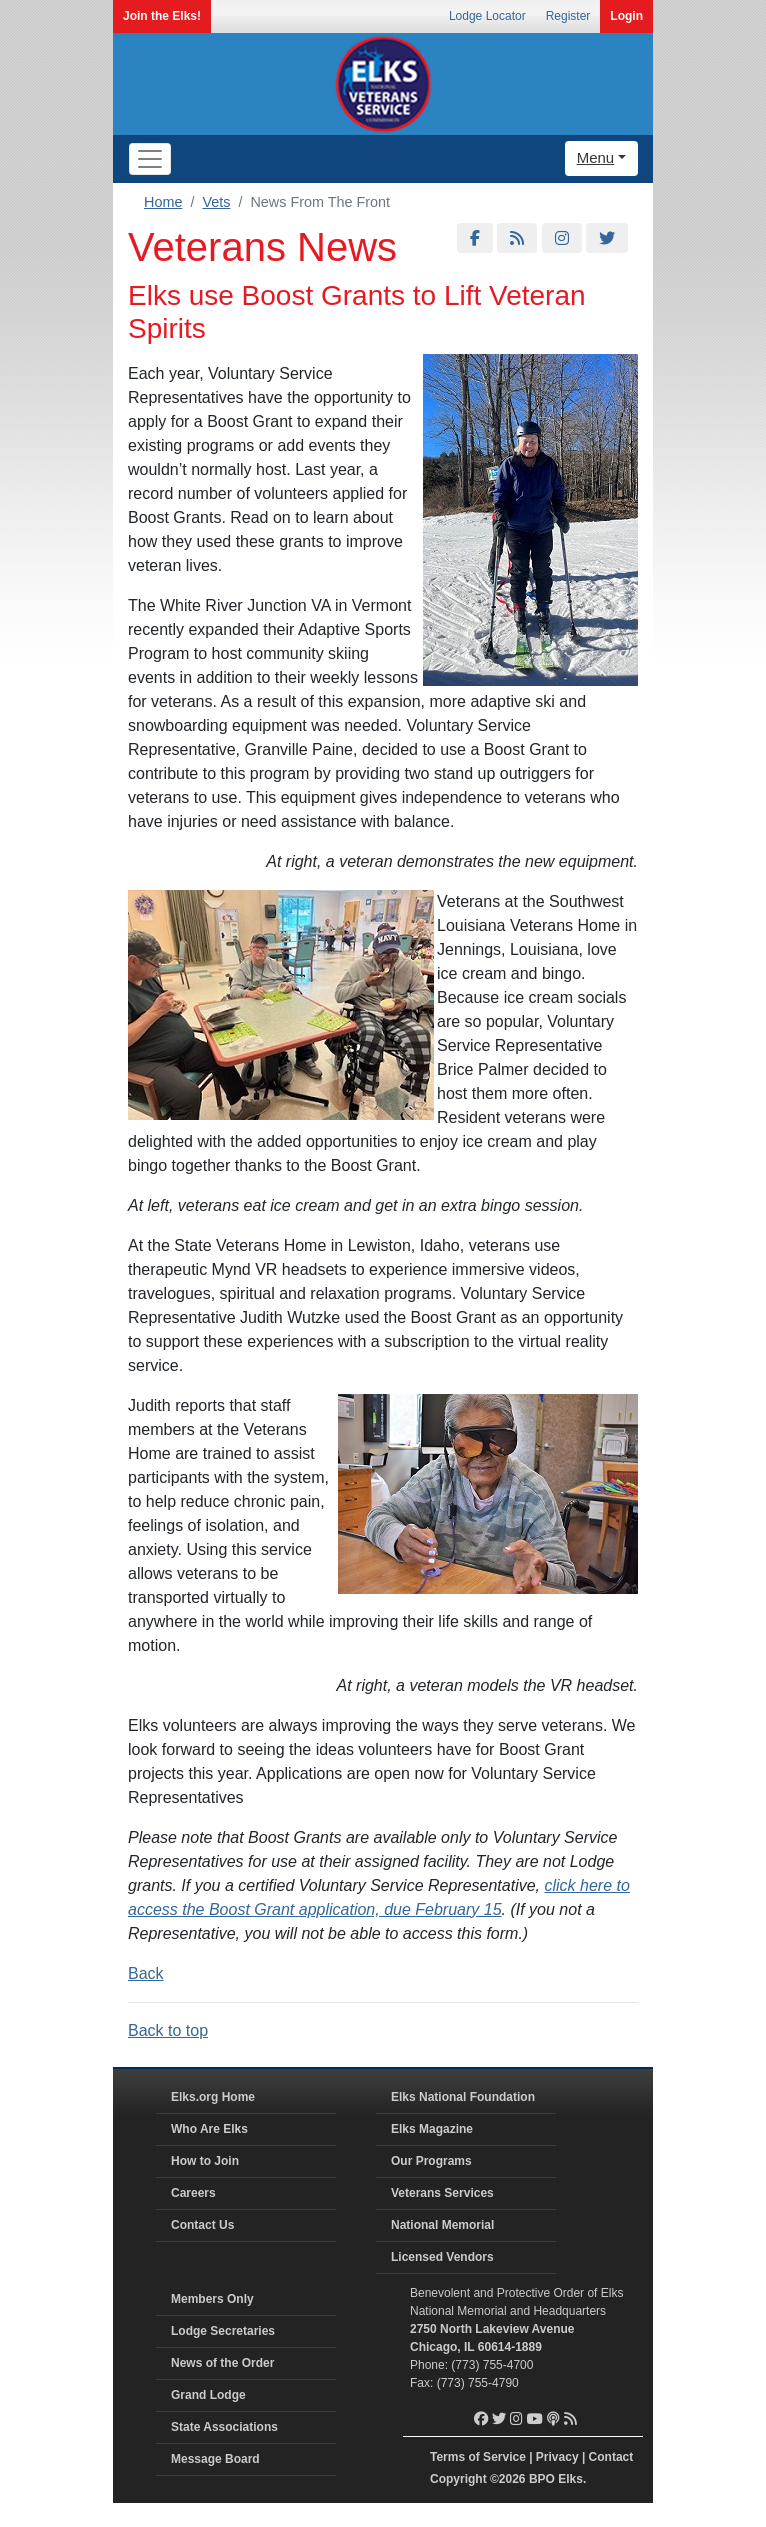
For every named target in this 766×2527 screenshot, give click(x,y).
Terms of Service (478, 2457)
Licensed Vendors (442, 2257)
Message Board (215, 2459)
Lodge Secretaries (223, 2331)
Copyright (458, 2479)
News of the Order (222, 2363)
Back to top (168, 2030)
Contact (611, 2457)
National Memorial (442, 2225)
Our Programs (431, 2161)
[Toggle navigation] (150, 159)
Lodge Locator (487, 16)
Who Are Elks (209, 2129)
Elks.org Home (213, 2097)
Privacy (557, 2457)
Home (163, 202)
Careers (193, 2193)
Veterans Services (442, 2193)
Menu (596, 157)
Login (626, 16)
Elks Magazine (432, 2129)
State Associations (224, 2427)
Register (568, 16)
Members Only (212, 2299)
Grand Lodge (208, 2395)
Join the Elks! (162, 16)
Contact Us (202, 2225)
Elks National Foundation (463, 2097)
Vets (216, 202)
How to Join (205, 2161)
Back (146, 1973)
